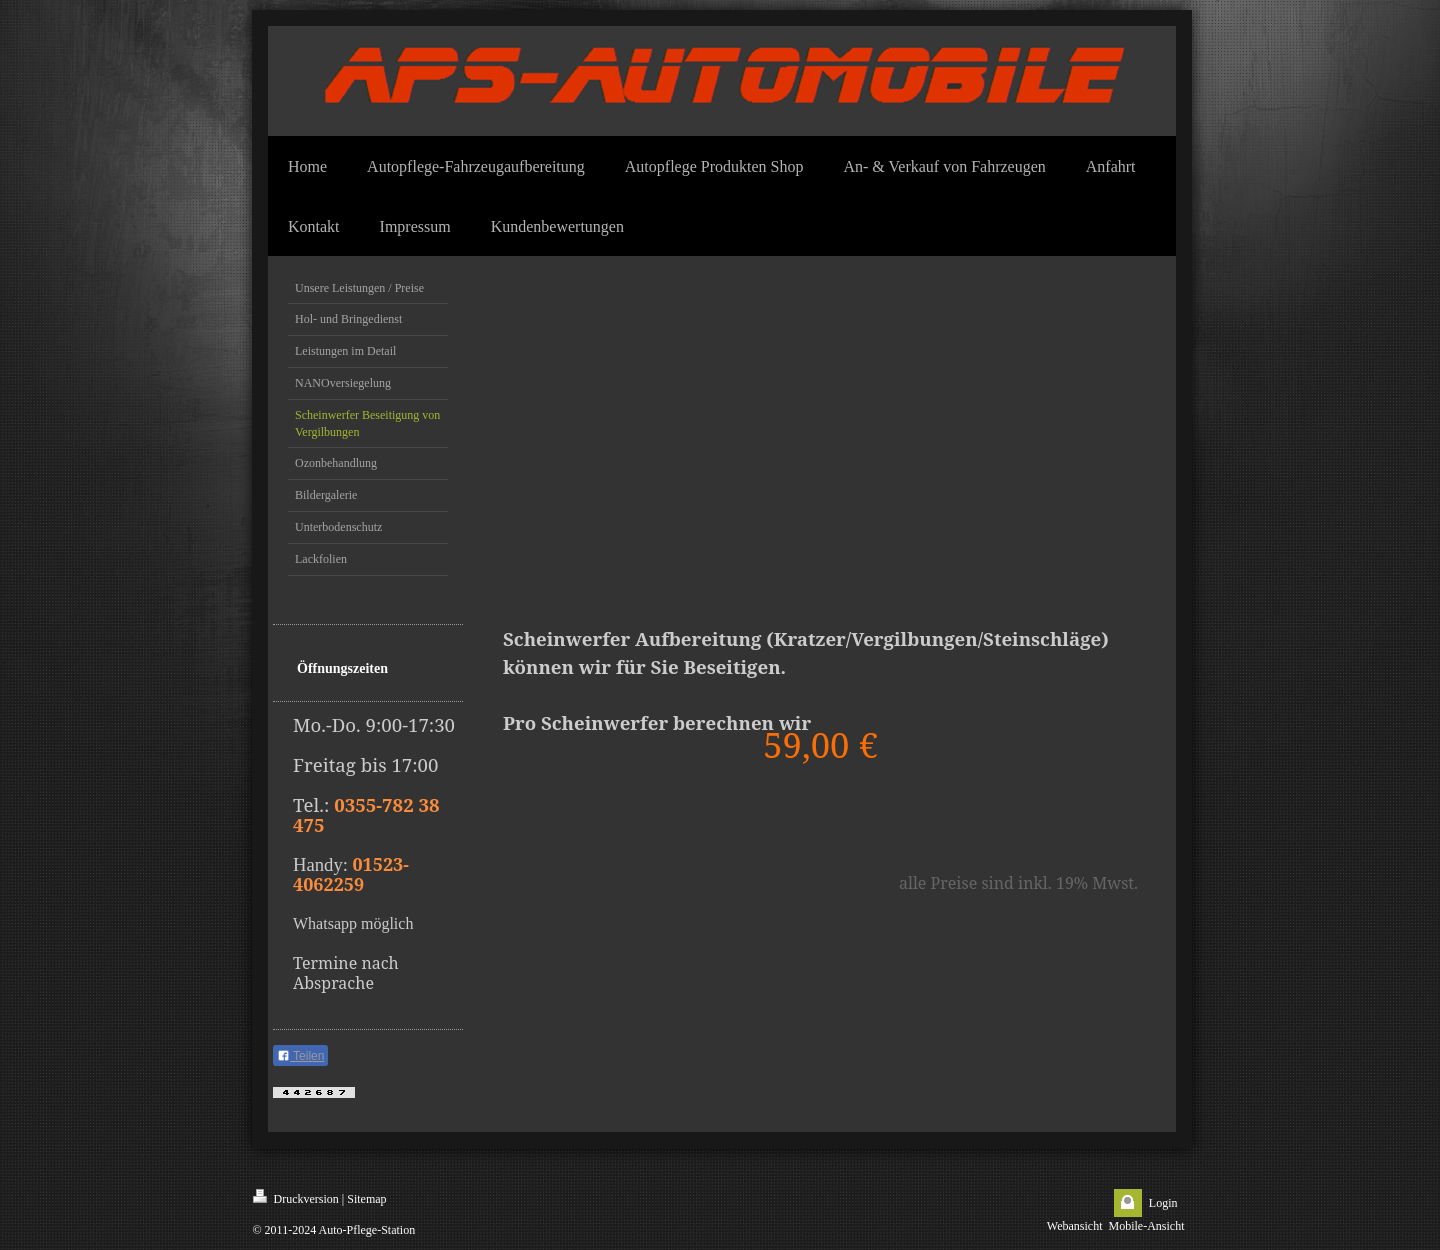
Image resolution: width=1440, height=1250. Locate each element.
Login (1163, 1203)
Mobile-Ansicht (1147, 1226)
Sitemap (366, 1199)
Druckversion (296, 1197)
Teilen (300, 1056)
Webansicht (1075, 1226)
